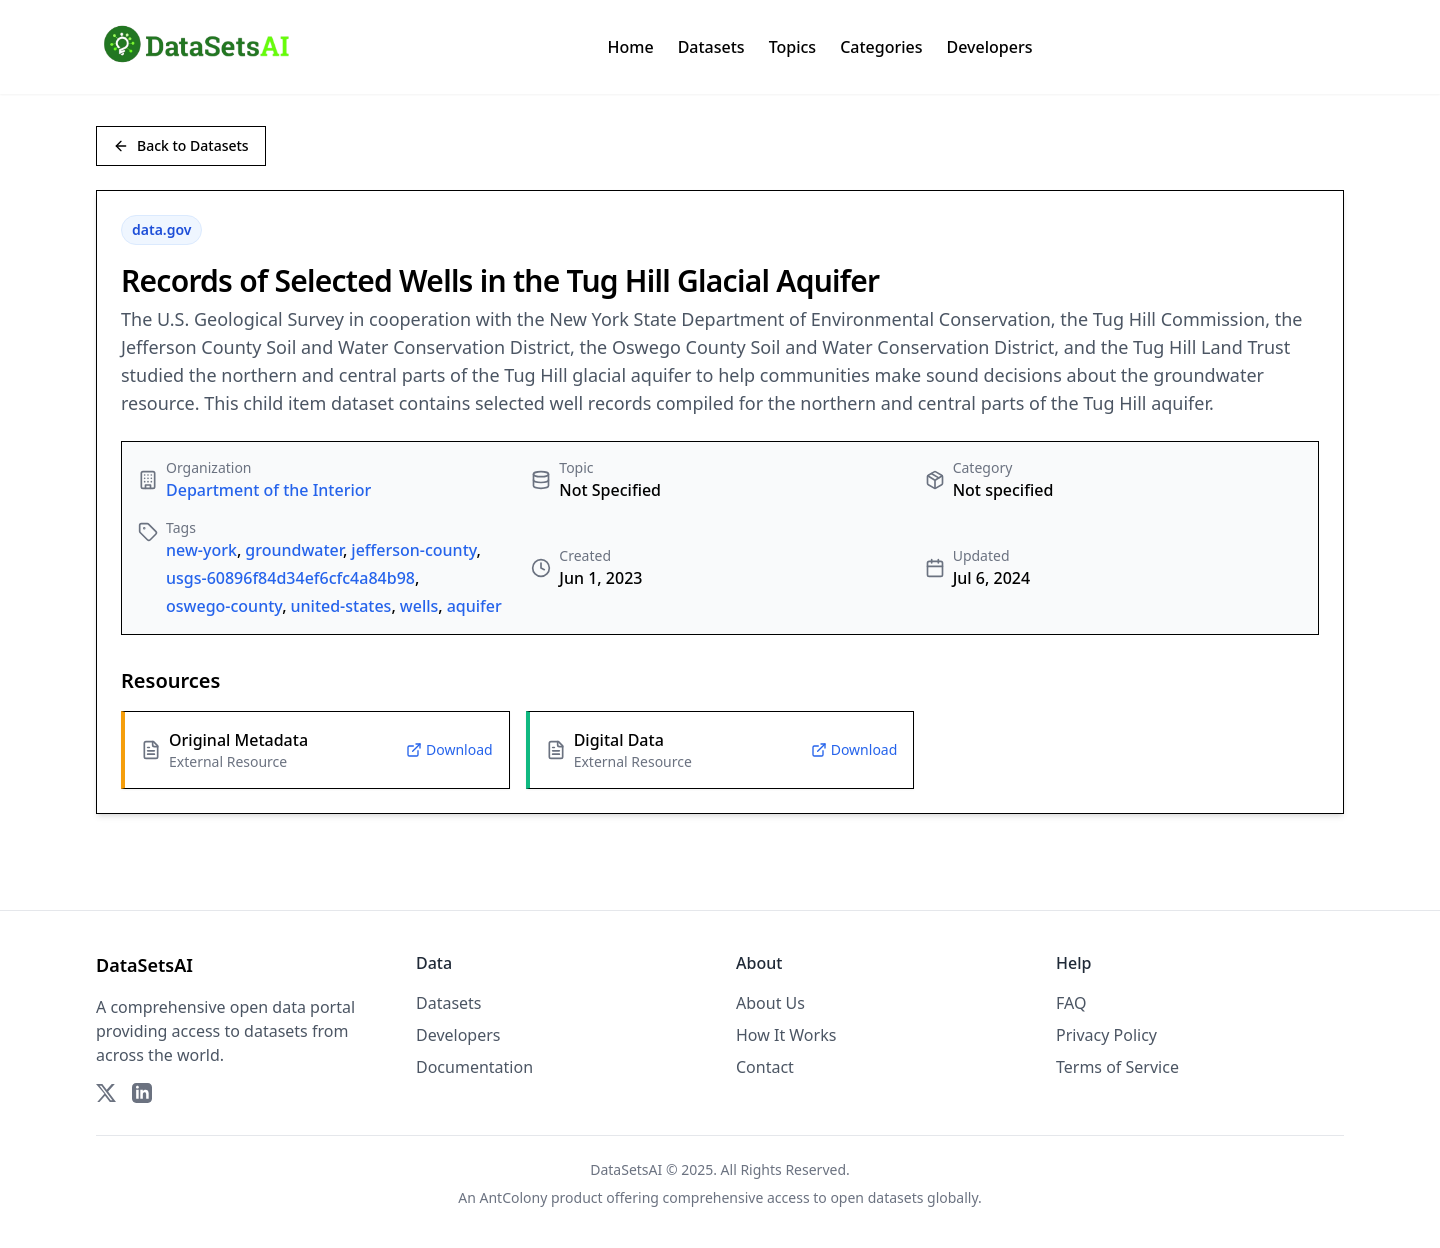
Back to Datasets (181, 145)
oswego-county (224, 606)
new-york (201, 550)
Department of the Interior (268, 490)
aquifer (474, 606)
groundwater (294, 550)
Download (449, 749)
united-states (341, 606)
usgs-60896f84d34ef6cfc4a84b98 (290, 578)
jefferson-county (413, 550)
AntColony (514, 1197)
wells (419, 606)
